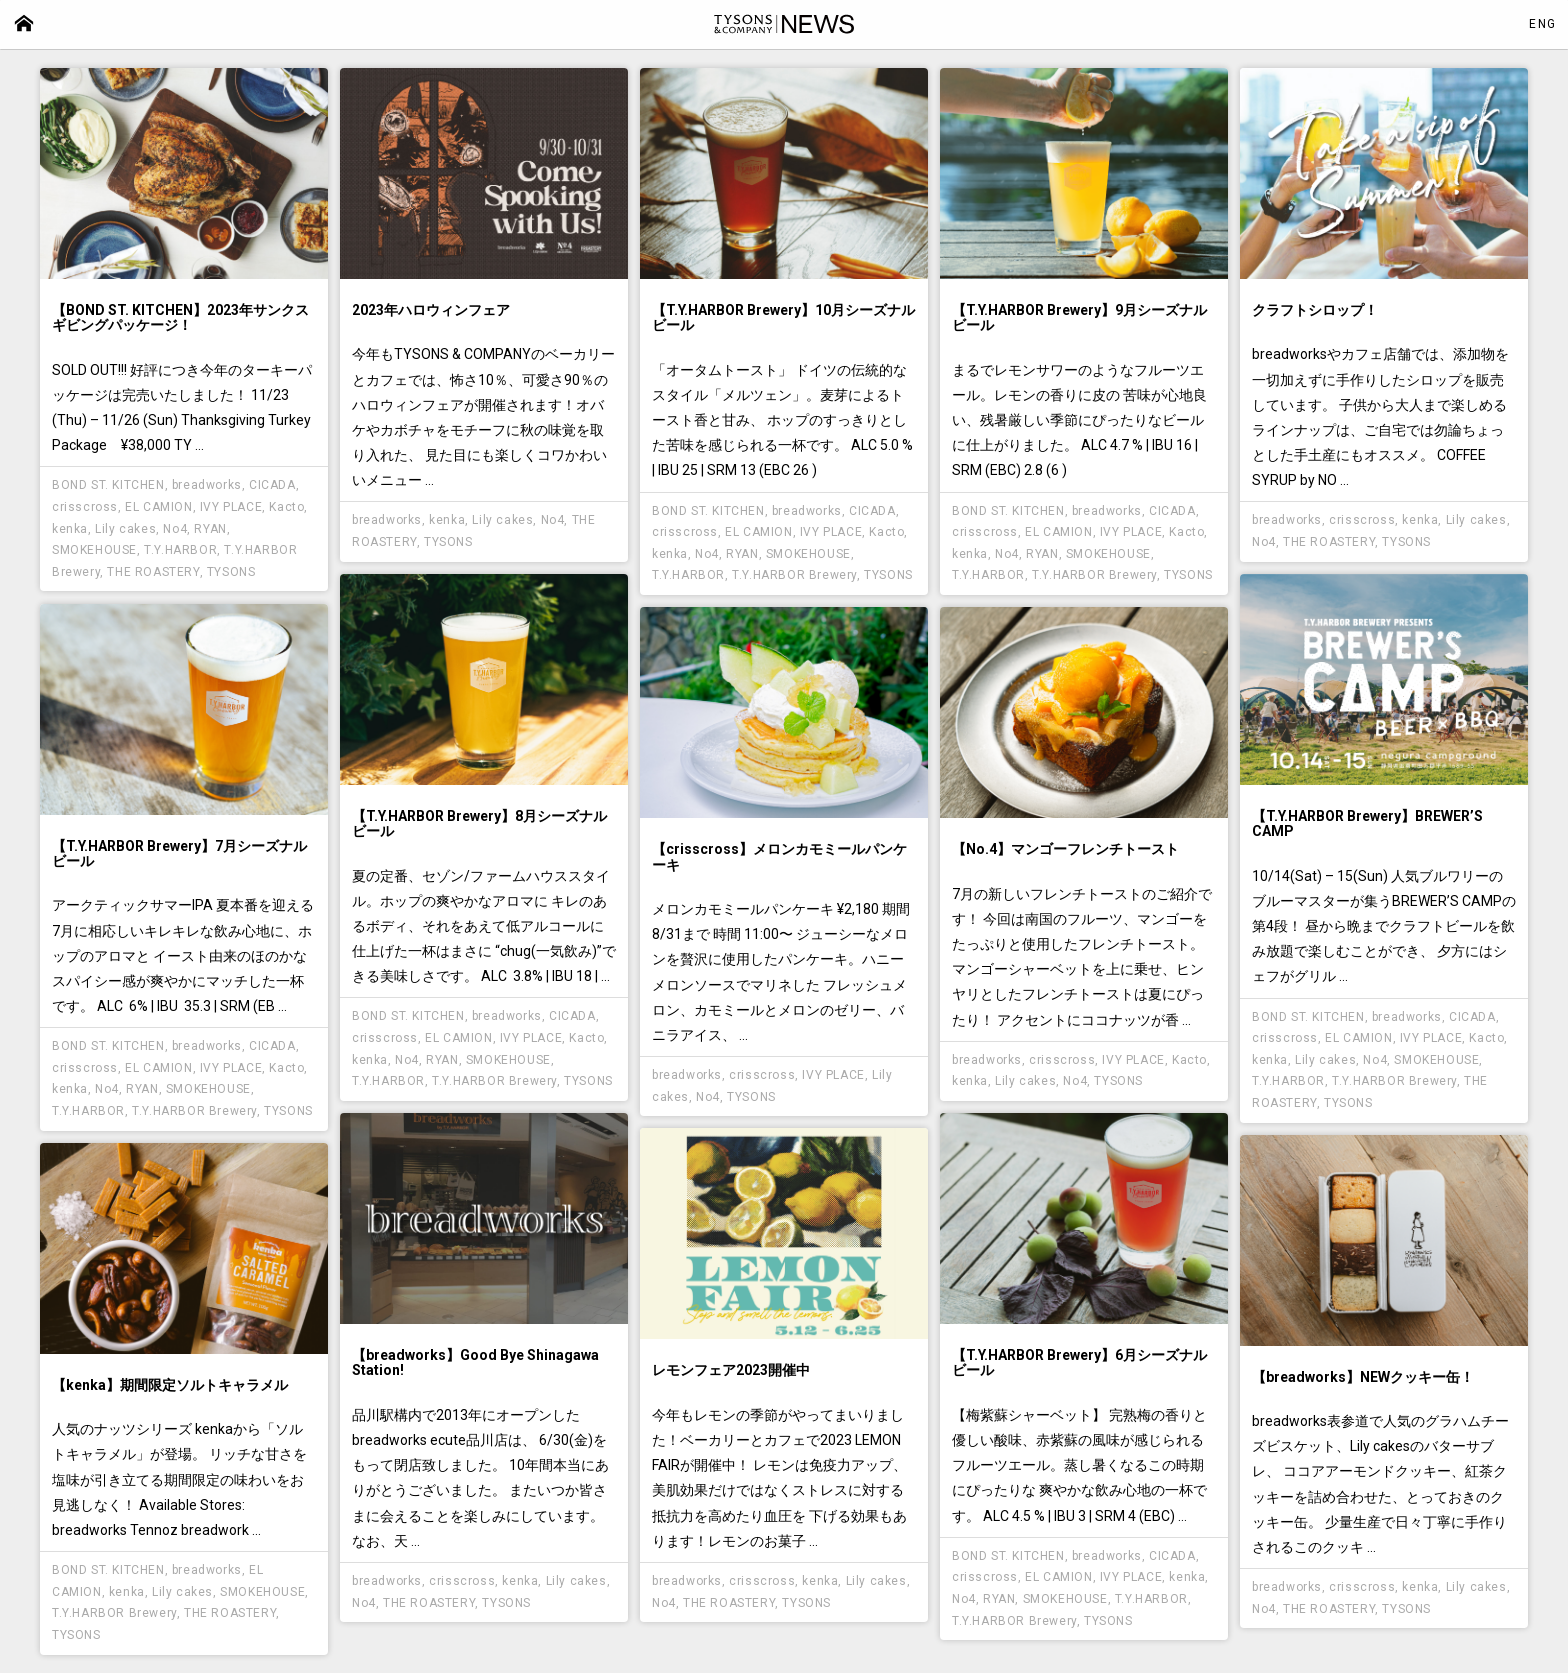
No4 (175, 529)
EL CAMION (158, 507)
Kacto (286, 507)
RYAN (210, 529)
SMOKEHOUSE (94, 550)
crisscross (85, 507)
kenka (70, 529)
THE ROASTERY (153, 572)
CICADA (272, 485)
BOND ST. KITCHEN (108, 485)
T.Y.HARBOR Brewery (794, 575)
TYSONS (231, 572)
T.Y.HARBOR (180, 550)
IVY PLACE (231, 507)
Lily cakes (125, 529)
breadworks (207, 485)
